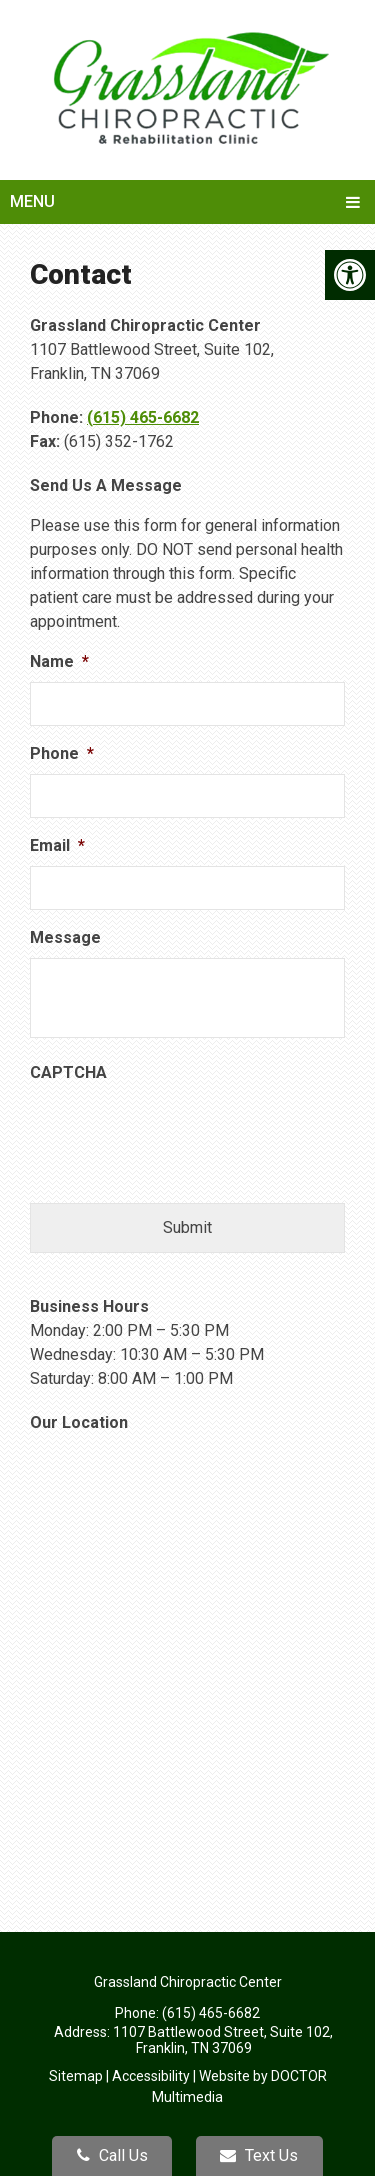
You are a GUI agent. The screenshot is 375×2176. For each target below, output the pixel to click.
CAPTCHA (68, 1072)
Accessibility (151, 2076)
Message (65, 937)
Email (57, 845)
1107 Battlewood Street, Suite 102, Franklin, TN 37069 (223, 2040)
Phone (62, 753)
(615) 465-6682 (143, 417)
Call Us (112, 2155)
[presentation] (182, 1132)
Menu (32, 201)
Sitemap (76, 2076)
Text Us (259, 2155)
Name (59, 661)
